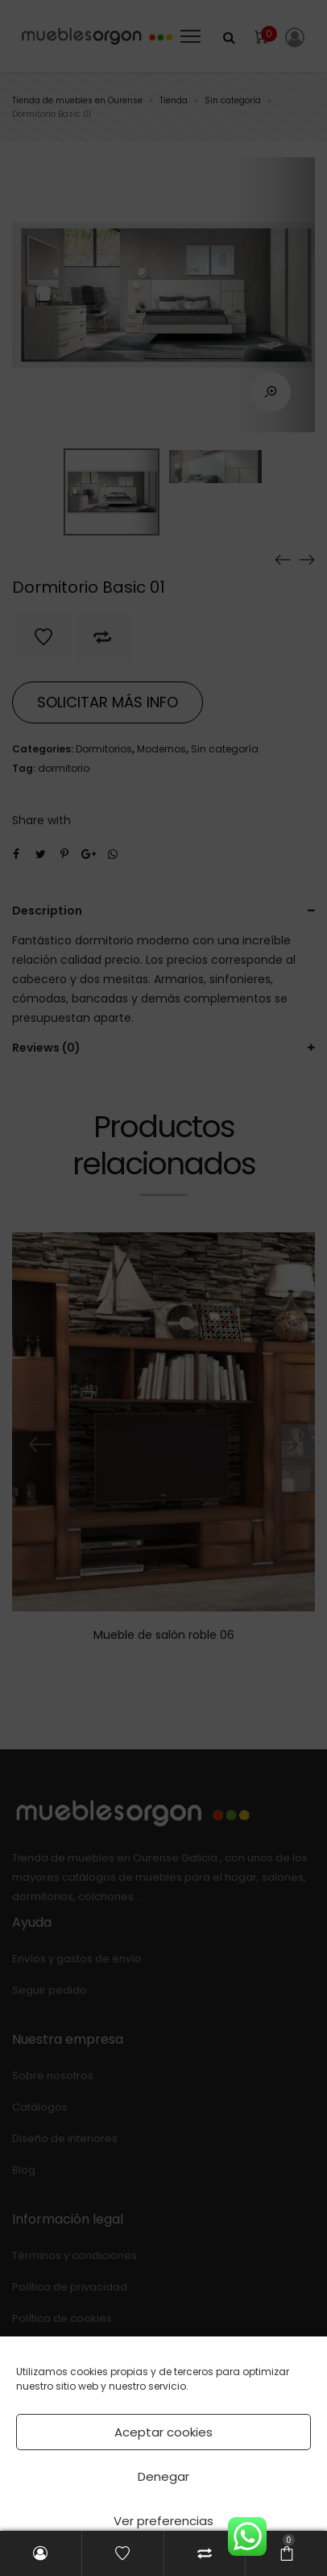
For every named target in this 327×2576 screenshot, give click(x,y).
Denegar (163, 2476)
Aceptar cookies (163, 2432)
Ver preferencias (163, 2520)
